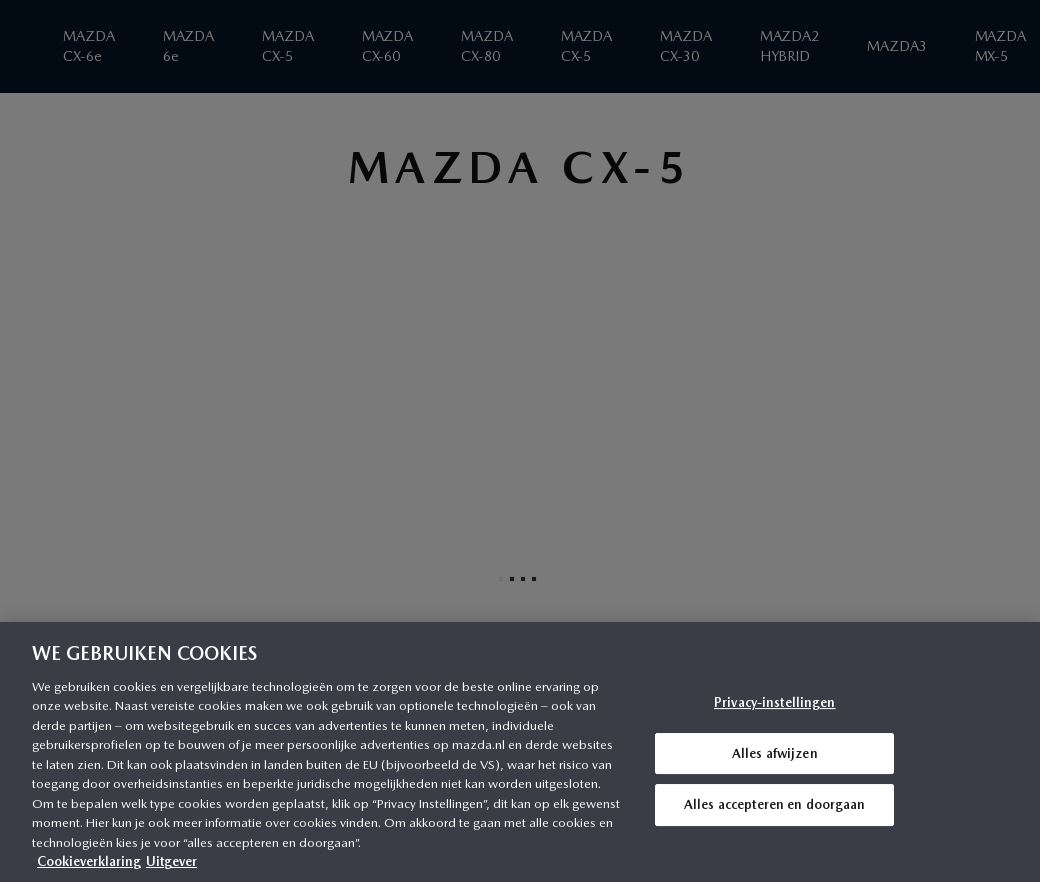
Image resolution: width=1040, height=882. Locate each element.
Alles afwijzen (775, 753)
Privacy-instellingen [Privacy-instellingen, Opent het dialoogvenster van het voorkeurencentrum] (775, 702)
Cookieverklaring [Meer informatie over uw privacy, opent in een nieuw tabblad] (89, 861)
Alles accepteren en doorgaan (775, 804)
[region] (520, 752)
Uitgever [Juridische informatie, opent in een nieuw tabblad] (171, 861)
